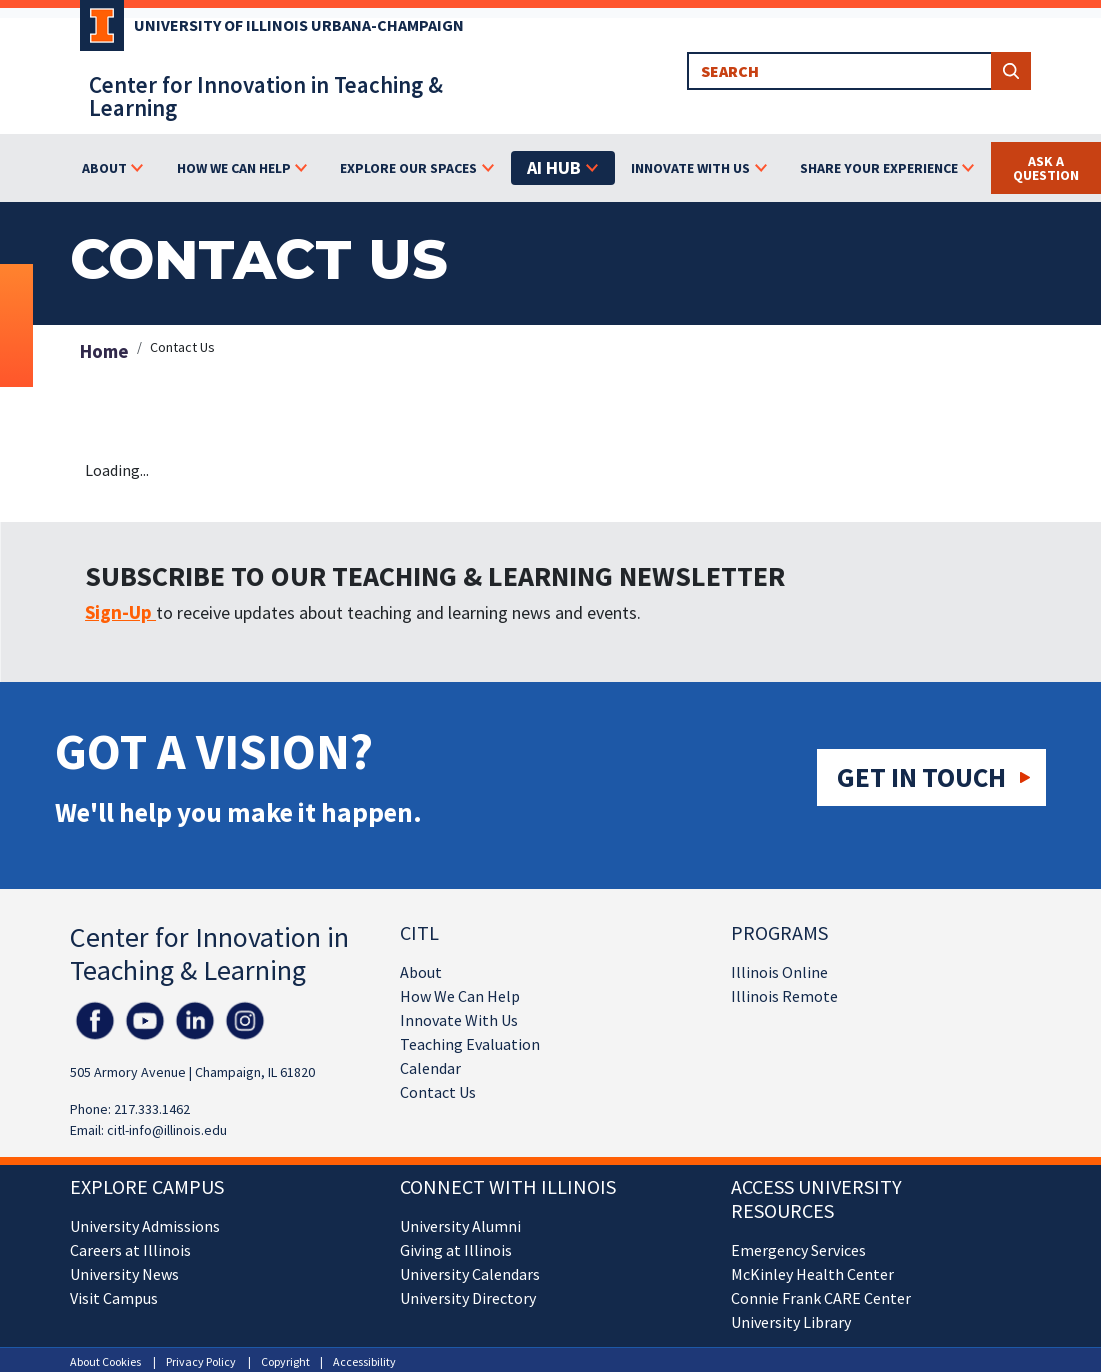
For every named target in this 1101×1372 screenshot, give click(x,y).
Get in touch (921, 777)
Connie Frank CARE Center (821, 1298)
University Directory (468, 1298)
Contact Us (438, 1092)
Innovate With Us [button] (690, 168)
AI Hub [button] (554, 167)
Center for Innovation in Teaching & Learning (266, 96)
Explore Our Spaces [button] (408, 168)
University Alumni (460, 1226)
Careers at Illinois (130, 1250)
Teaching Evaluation (470, 1044)
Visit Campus (114, 1298)
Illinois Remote (784, 996)
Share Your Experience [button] (879, 168)
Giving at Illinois (456, 1250)
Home (104, 351)
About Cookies (105, 1361)
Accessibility (364, 1361)
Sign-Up (120, 612)
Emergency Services (798, 1250)
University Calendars (470, 1274)
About (421, 972)
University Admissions (145, 1226)
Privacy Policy (201, 1361)
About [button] (104, 168)
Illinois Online (779, 972)
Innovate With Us (459, 1020)
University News (124, 1274)
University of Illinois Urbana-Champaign (299, 25)
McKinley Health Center (812, 1274)
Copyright (285, 1361)
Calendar (430, 1068)
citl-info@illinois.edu (167, 1130)
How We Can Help (460, 996)
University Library (791, 1322)
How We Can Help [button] (234, 168)
